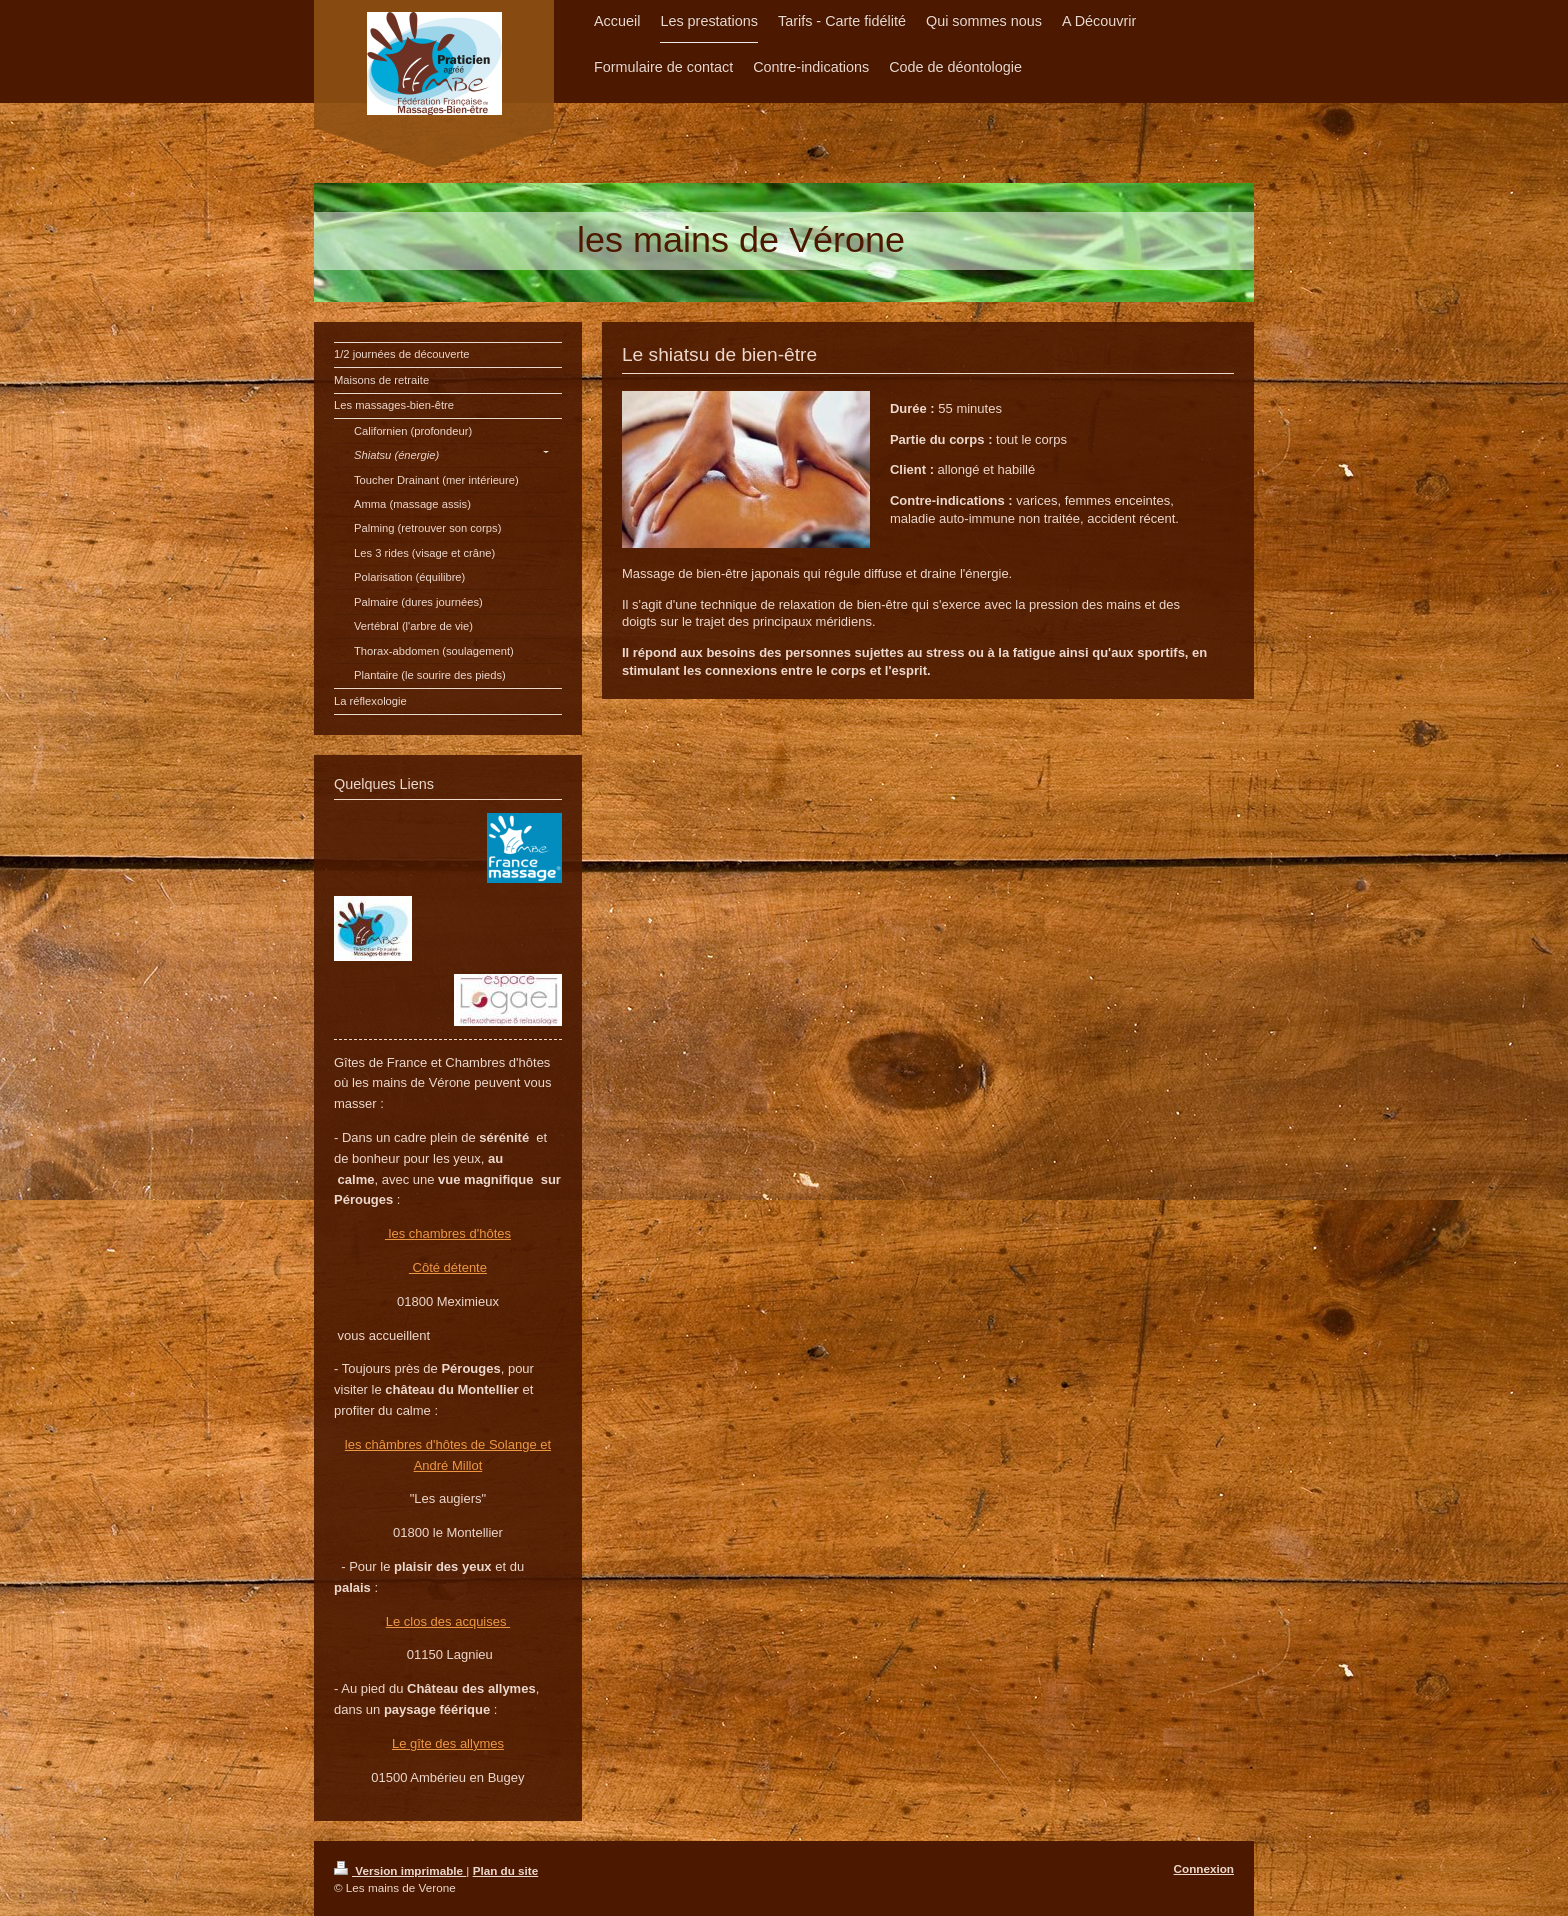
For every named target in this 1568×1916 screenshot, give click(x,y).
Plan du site (506, 1870)
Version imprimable (400, 1870)
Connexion (1204, 1868)
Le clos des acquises (448, 1621)
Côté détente (448, 1267)
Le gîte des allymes (448, 1743)
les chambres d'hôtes (448, 1233)
